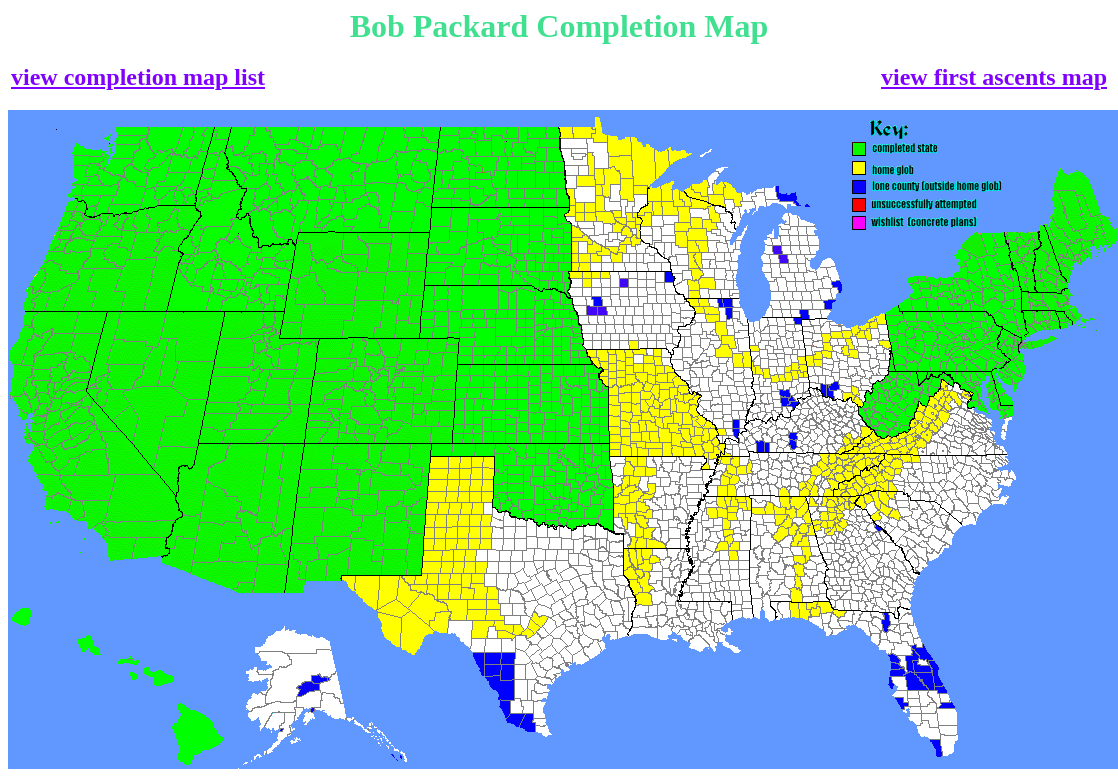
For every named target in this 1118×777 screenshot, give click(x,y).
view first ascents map (994, 77)
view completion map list (138, 77)
